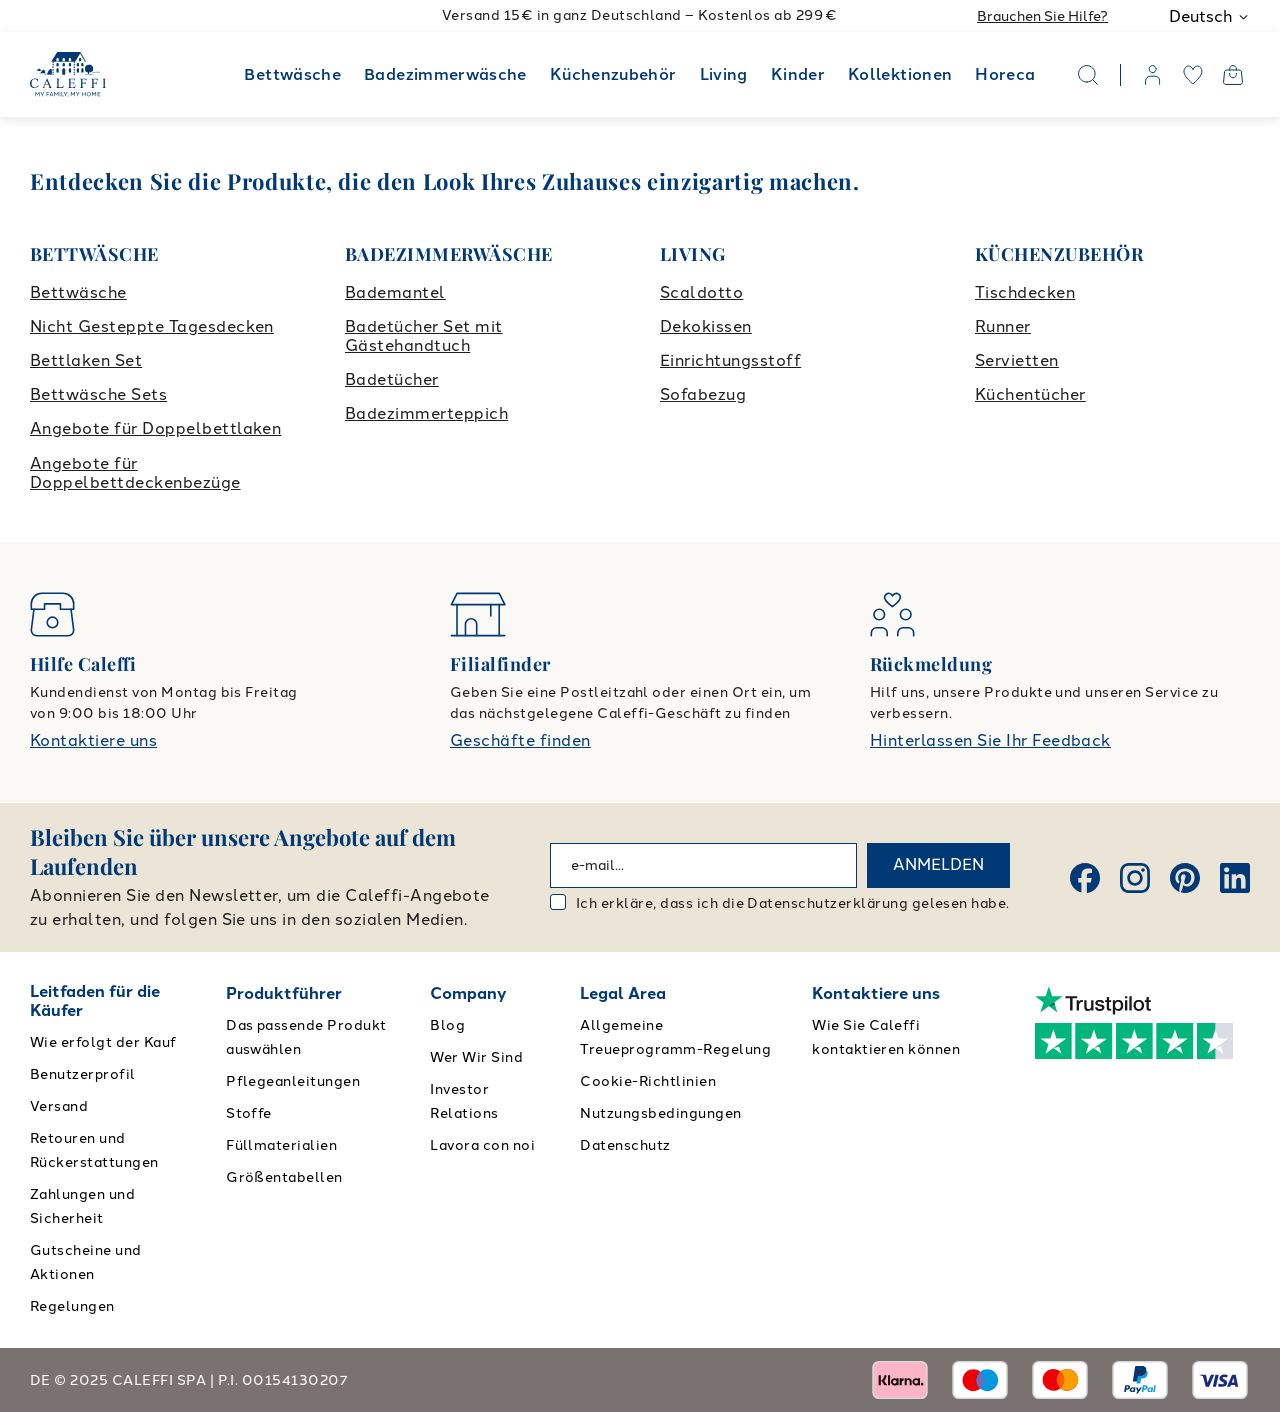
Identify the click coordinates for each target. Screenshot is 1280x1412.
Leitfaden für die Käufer (95, 1001)
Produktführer (284, 993)
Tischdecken (1025, 292)
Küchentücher (1030, 394)
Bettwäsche (292, 74)
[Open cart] (1233, 75)
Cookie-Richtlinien (648, 1081)
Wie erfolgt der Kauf (103, 1042)
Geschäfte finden (520, 740)
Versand (59, 1106)
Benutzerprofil (83, 1074)
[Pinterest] (1185, 878)
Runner (1003, 326)
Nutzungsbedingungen (660, 1113)
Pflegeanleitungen (293, 1081)
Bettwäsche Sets (98, 394)
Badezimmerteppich (426, 413)
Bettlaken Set (86, 360)
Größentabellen (284, 1177)
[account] (1153, 75)
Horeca (1005, 74)
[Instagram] (1135, 878)
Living (724, 74)
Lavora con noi (482, 1145)
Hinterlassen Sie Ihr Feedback (990, 740)
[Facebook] (1085, 878)
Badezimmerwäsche (445, 74)
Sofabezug (703, 394)
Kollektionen (900, 74)
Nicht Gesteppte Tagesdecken (152, 326)
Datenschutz (625, 1145)
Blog (447, 1025)
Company (468, 993)
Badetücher (392, 379)
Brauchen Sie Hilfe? (1042, 16)
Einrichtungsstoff (730, 360)
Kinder (798, 74)
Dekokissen (706, 326)
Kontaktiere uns (93, 740)
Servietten (1017, 360)
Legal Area (623, 993)
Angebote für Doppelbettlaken (155, 428)
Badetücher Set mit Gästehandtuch (424, 336)
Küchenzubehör (613, 74)
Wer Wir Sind (476, 1057)
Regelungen (72, 1306)
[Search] (1088, 75)
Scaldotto (701, 292)
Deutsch (1209, 16)
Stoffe (249, 1113)
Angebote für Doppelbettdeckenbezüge (135, 473)
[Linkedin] (1235, 878)
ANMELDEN (938, 864)
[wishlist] (1193, 75)
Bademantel (395, 292)
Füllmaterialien (281, 1145)
